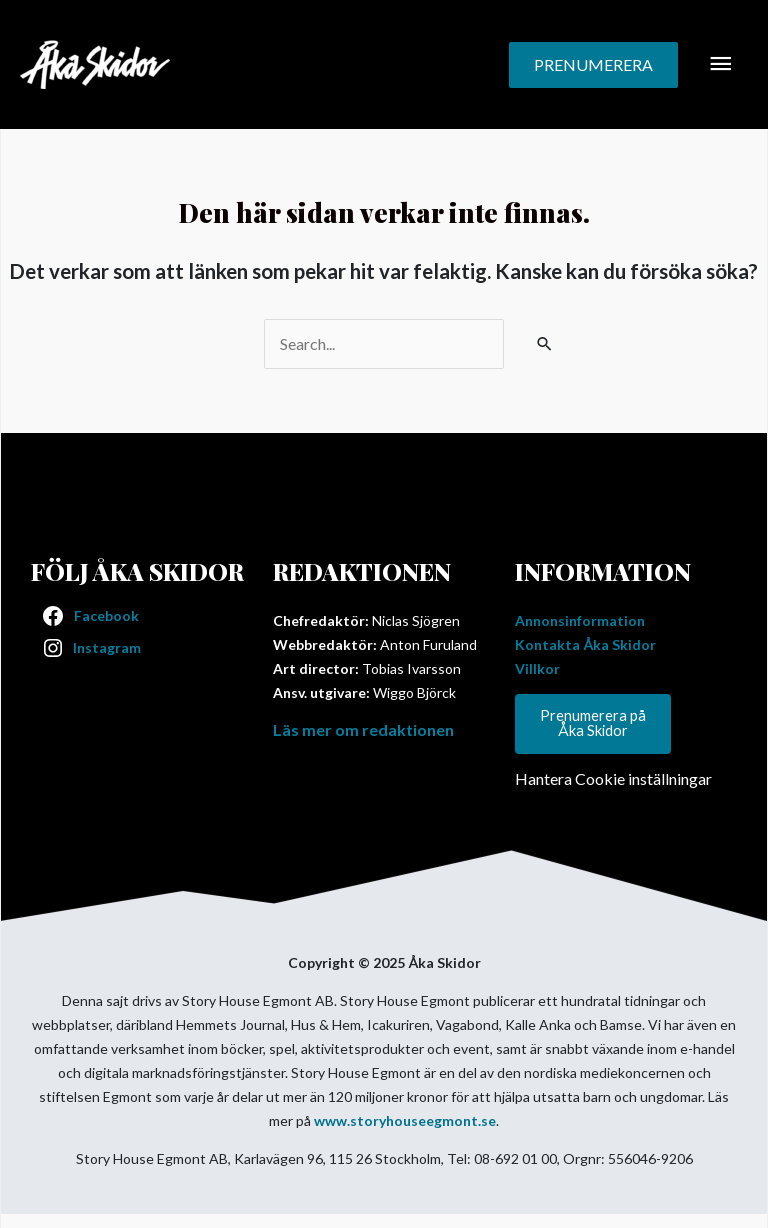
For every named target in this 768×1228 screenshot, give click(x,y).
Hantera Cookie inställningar (613, 778)
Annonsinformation (580, 620)
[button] (593, 65)
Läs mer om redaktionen (363, 729)
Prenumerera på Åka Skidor (593, 723)
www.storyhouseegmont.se (405, 1120)
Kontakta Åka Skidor (585, 644)
